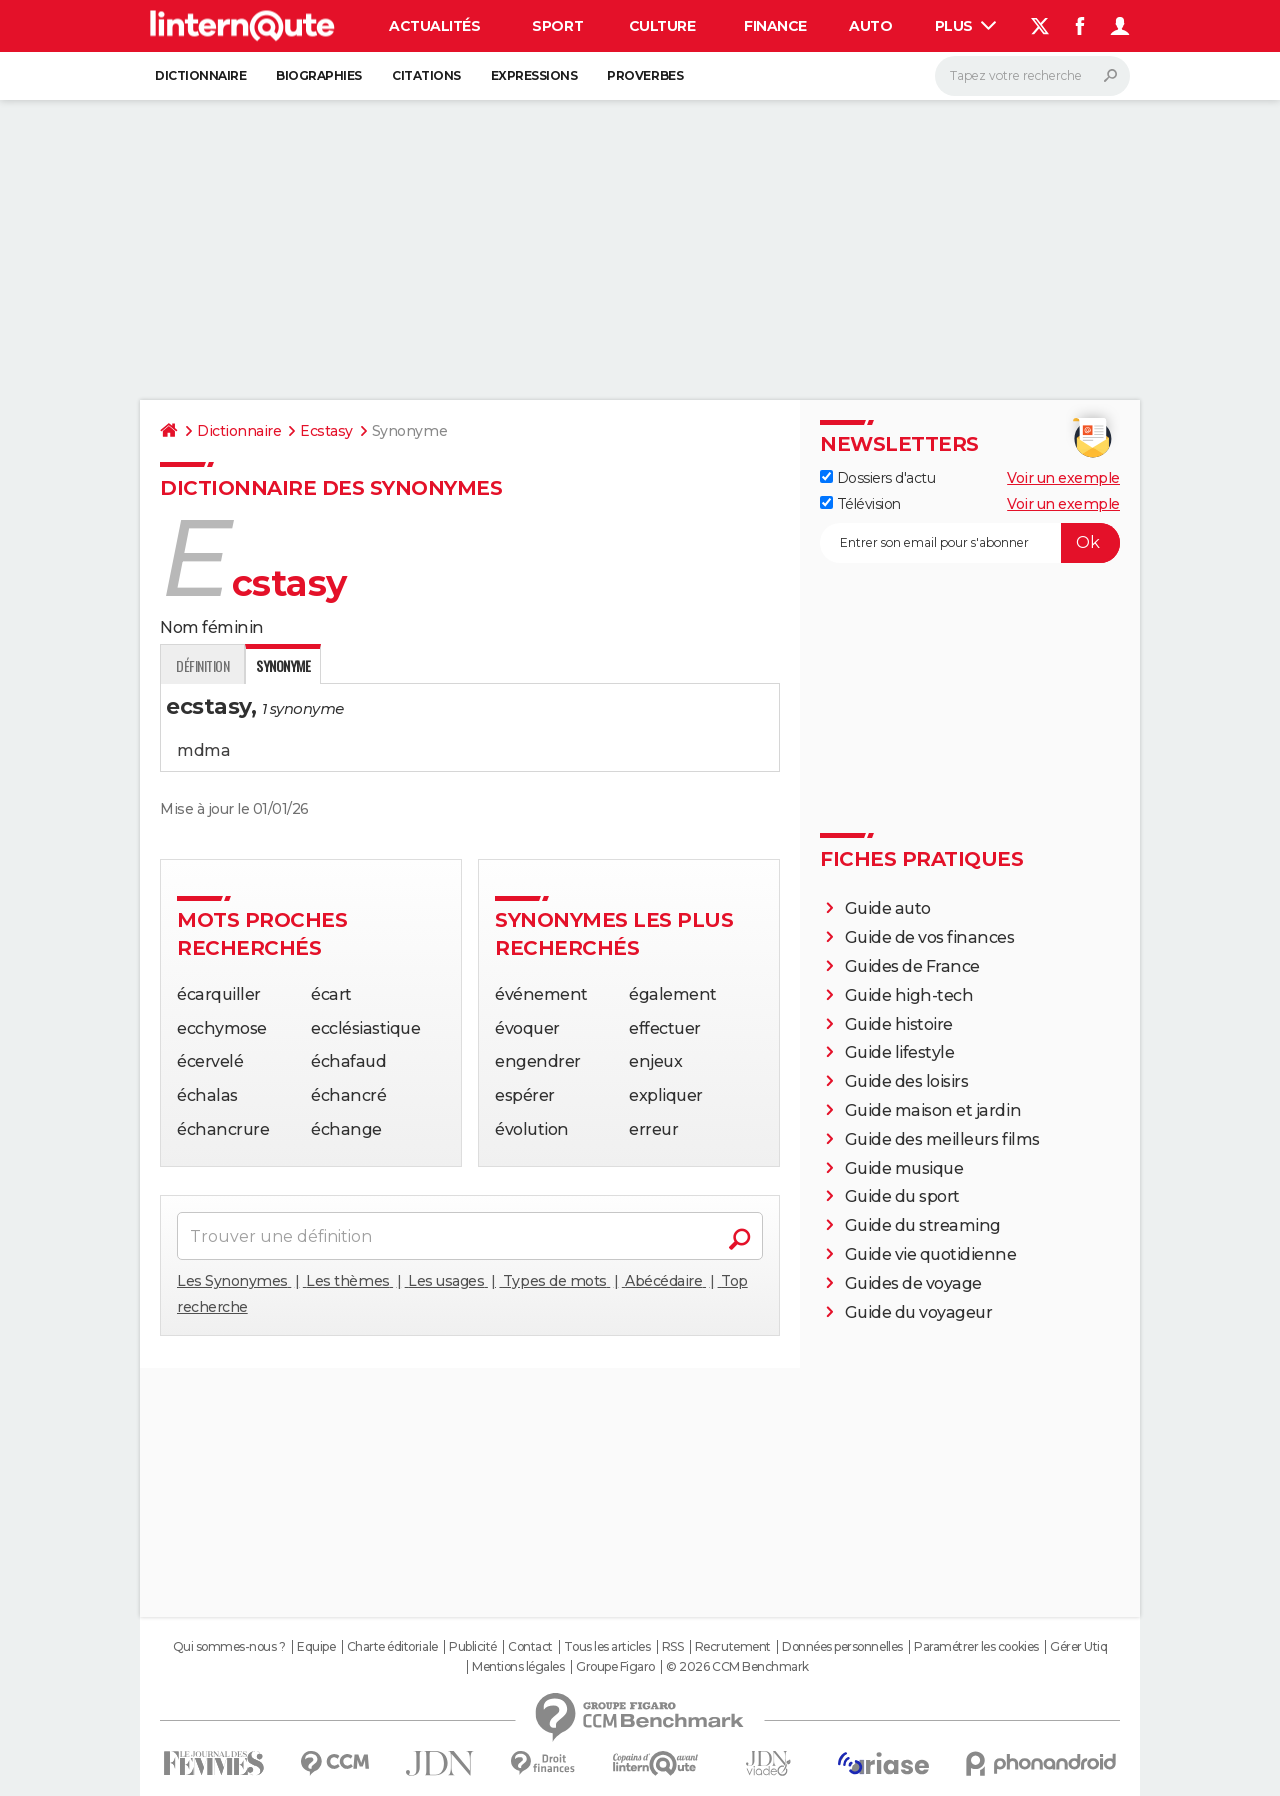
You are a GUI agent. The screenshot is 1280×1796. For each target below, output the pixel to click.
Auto (870, 26)
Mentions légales (518, 1667)
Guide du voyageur (919, 1312)
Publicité (473, 1647)
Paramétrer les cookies (976, 1647)
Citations (426, 75)
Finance (775, 26)
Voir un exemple (1063, 478)
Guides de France (912, 966)
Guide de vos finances (930, 937)
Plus (966, 26)
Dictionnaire (200, 75)
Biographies (319, 75)
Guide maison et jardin (933, 1110)
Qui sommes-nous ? (229, 1647)
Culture (662, 26)
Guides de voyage (913, 1283)
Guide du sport (902, 1196)
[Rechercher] (1032, 76)
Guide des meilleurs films (942, 1139)
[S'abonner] (970, 543)
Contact (530, 1647)
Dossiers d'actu (877, 478)
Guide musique (904, 1168)
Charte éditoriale (392, 1647)
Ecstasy (326, 431)
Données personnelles (842, 1647)
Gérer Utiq (1078, 1647)
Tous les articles (607, 1647)
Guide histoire (899, 1024)
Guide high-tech (909, 995)
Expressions (534, 75)
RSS (673, 1647)
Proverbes (645, 75)
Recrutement (733, 1647)
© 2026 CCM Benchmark (737, 1667)
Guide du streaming (923, 1225)
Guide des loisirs (907, 1081)
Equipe (316, 1647)
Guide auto (888, 908)
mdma (203, 750)
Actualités (434, 26)
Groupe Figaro (615, 1667)
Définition (202, 665)
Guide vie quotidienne (931, 1254)
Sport (557, 26)
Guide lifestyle (900, 1052)
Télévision (860, 504)
